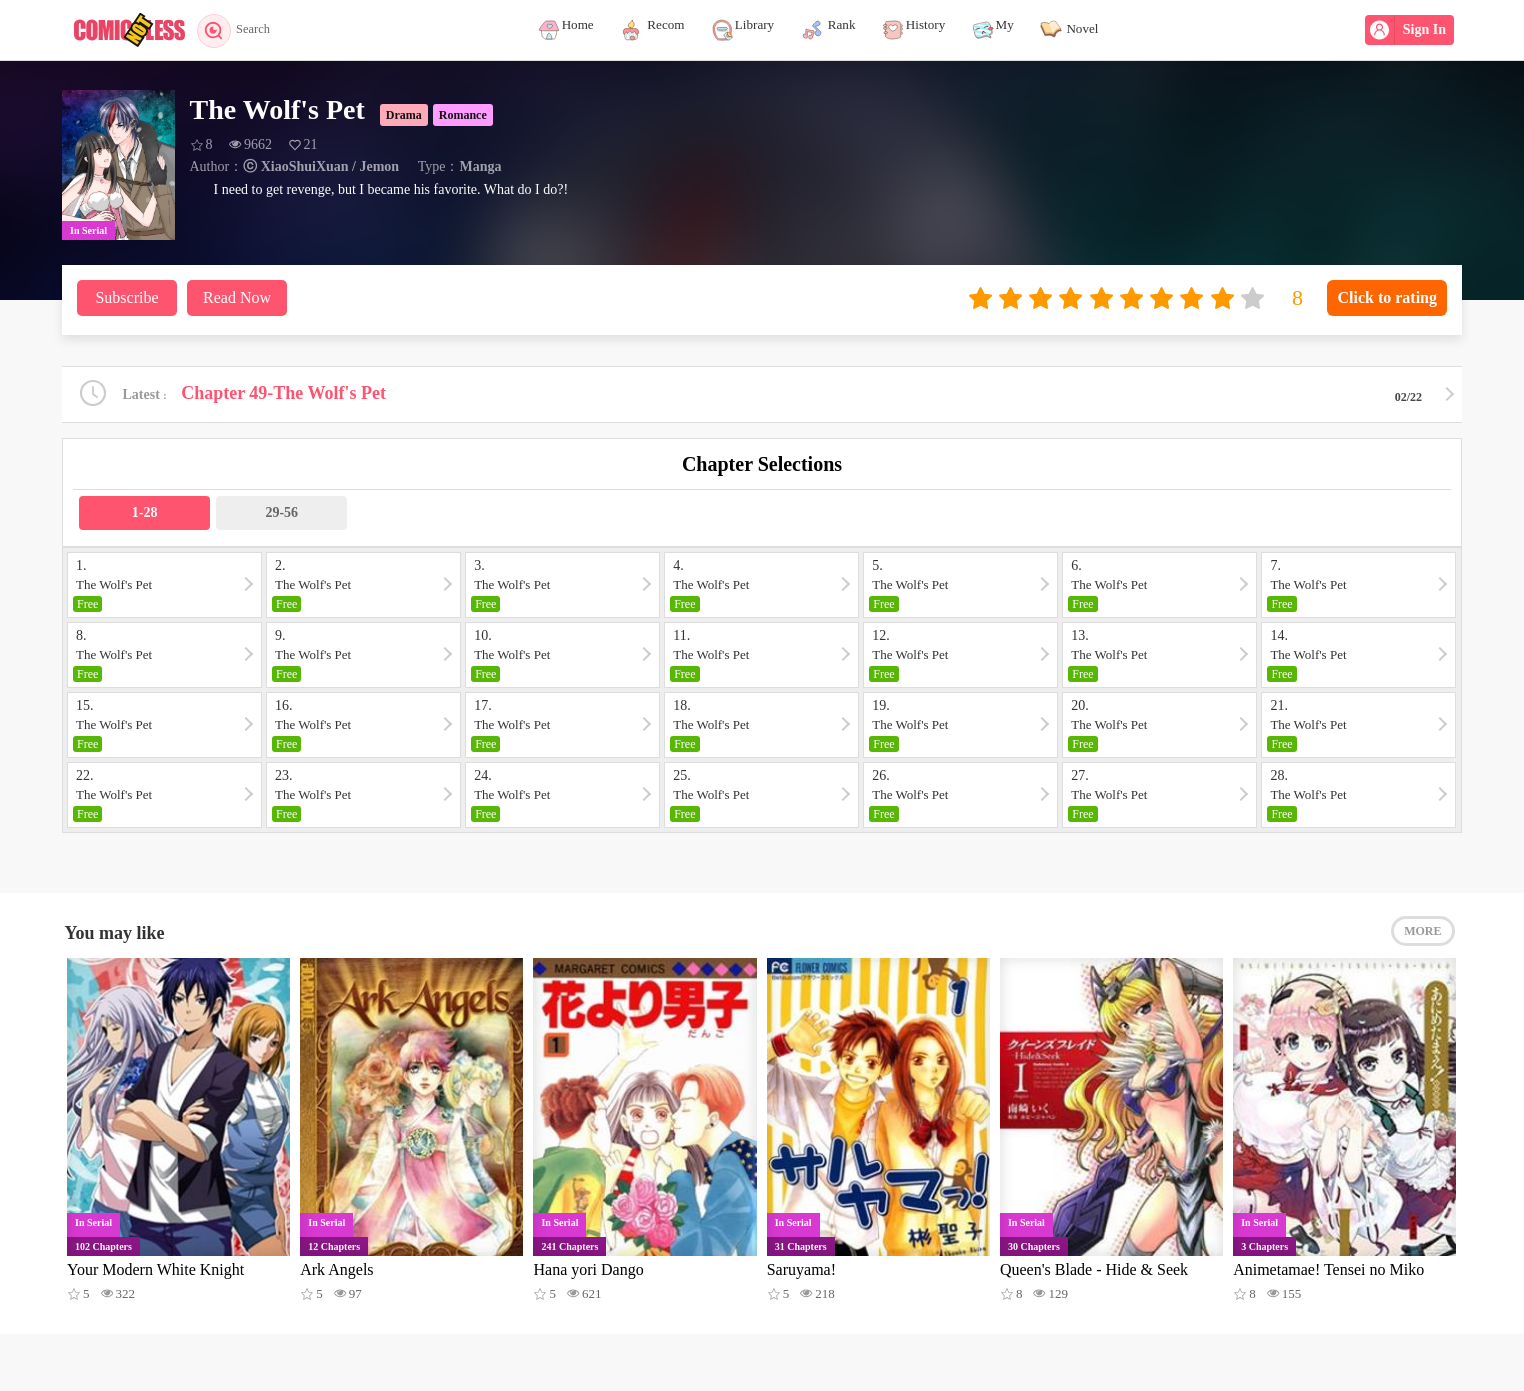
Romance (463, 115)
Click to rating (1387, 297)
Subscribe (126, 297)
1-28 (145, 514)
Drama (404, 115)
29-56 (281, 514)
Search (239, 30)
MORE (1422, 937)
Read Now (237, 297)
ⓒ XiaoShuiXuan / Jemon (321, 166)
